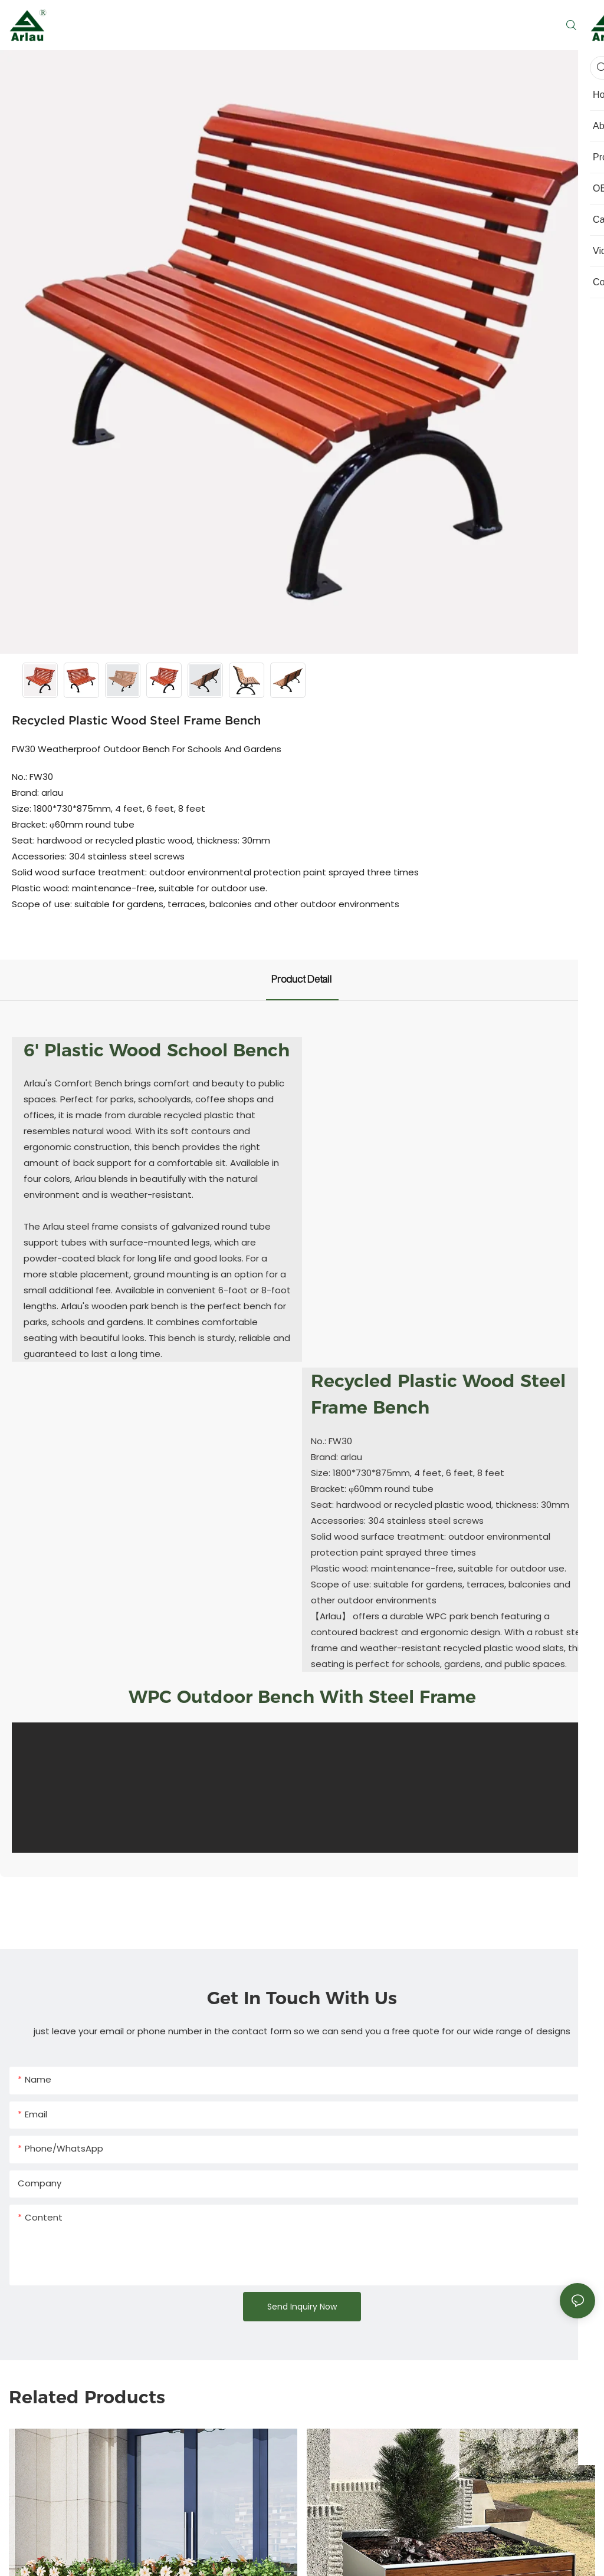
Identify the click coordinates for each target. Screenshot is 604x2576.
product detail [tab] (302, 979)
